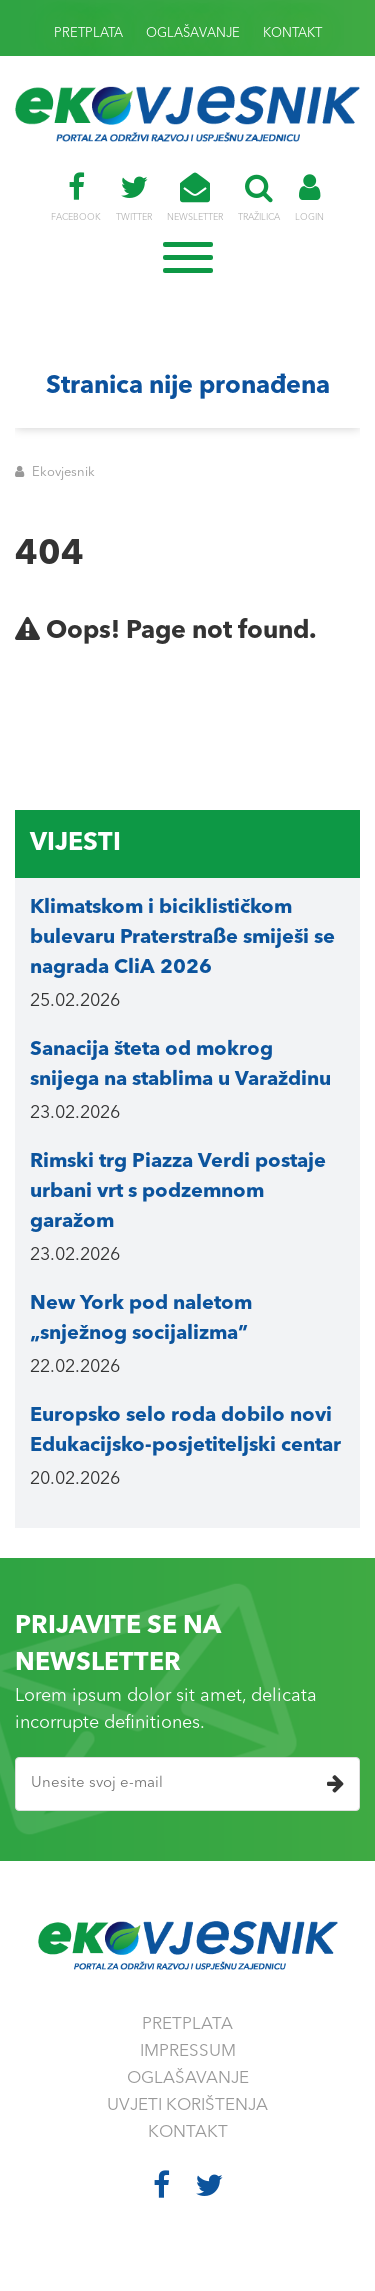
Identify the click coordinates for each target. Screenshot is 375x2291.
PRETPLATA (88, 33)
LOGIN (309, 197)
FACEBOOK (76, 197)
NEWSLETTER (195, 197)
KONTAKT (292, 33)
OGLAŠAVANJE (193, 33)
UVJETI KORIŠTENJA (187, 2105)
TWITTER (134, 197)
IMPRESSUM (188, 2051)
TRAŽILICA (259, 197)
